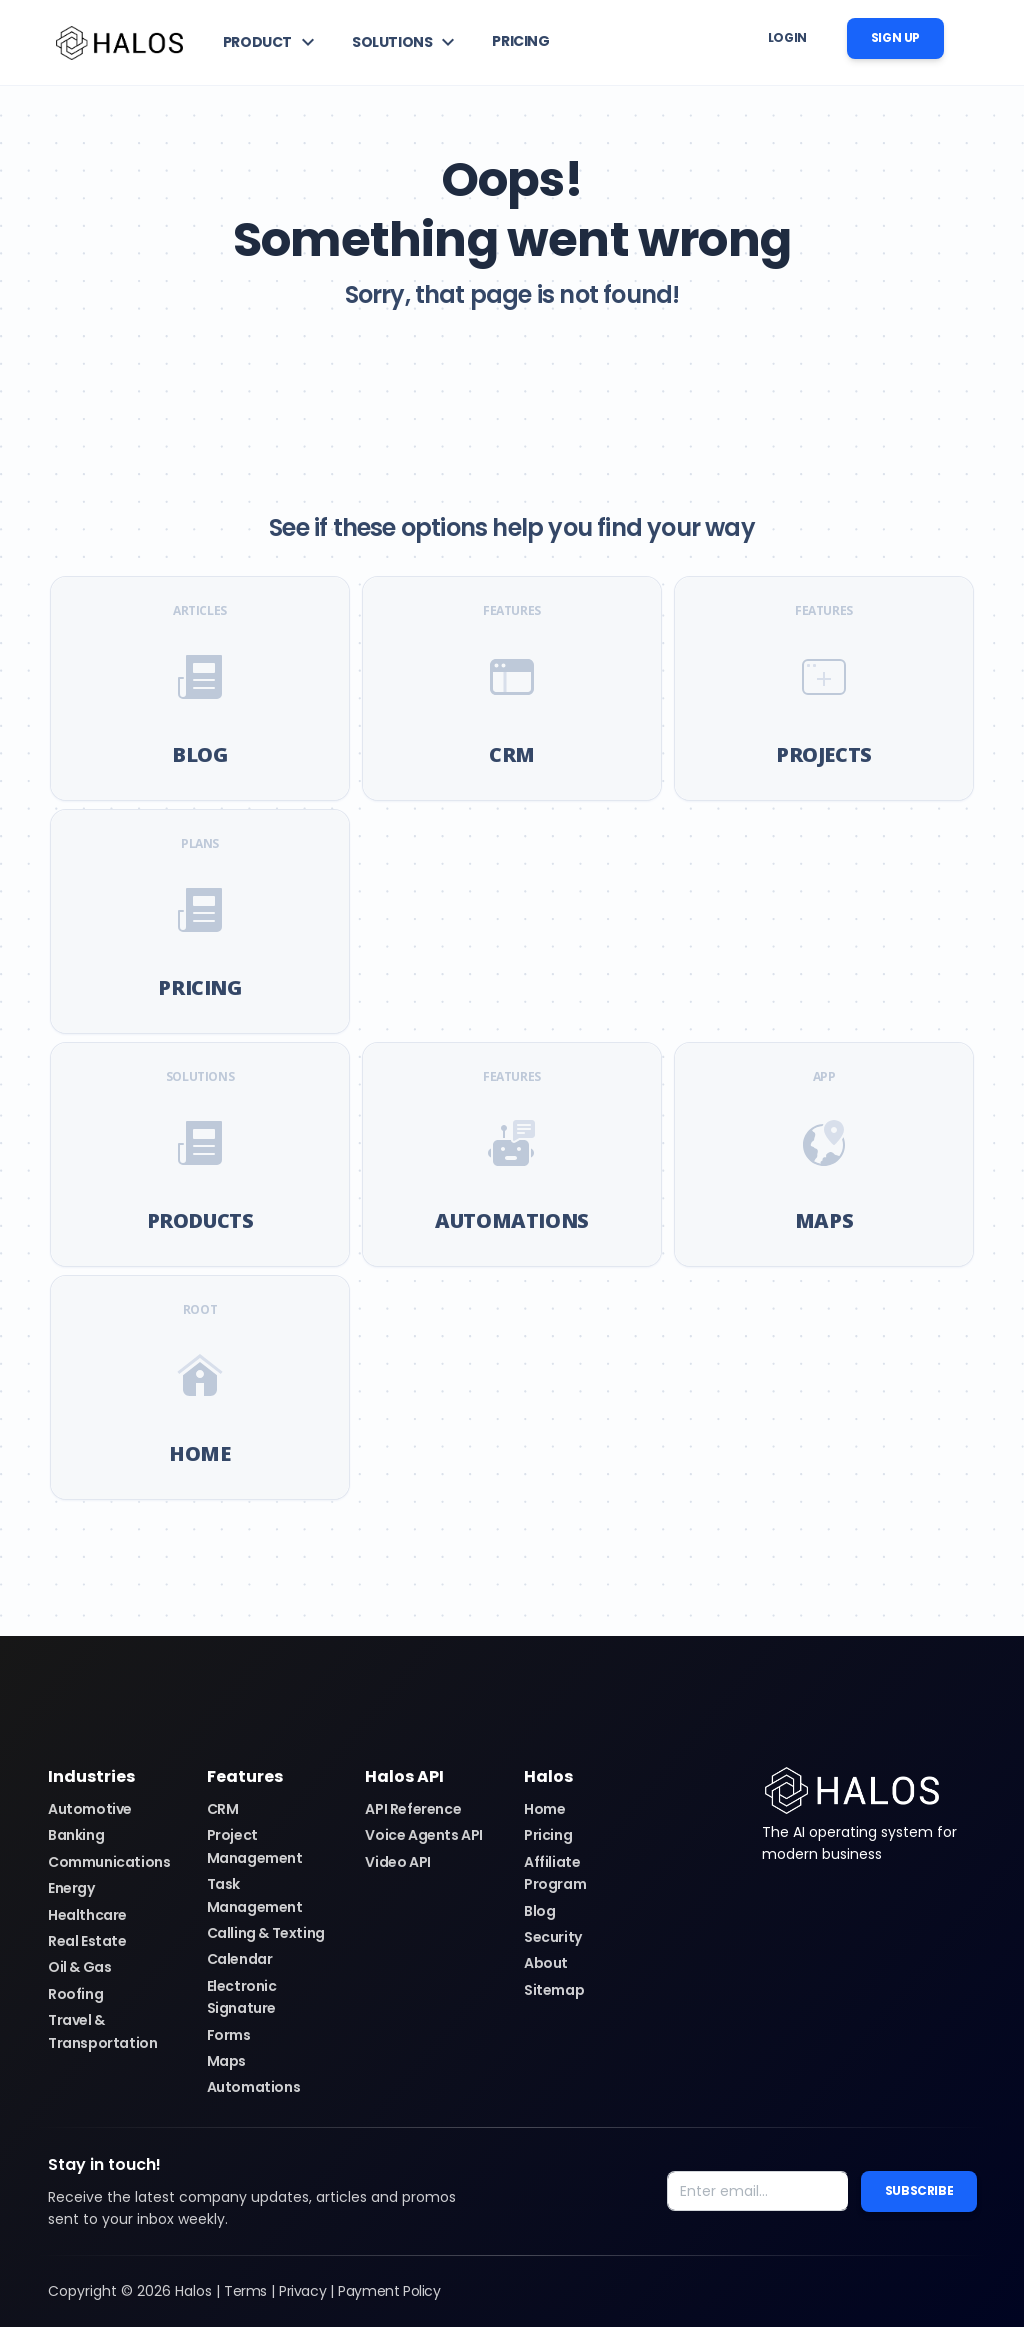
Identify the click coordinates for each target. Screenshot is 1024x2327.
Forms (229, 2035)
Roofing (75, 1994)
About (546, 1963)
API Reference (413, 1809)
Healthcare (87, 1915)
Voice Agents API (424, 1835)
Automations (254, 2087)
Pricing (548, 1835)
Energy (71, 1888)
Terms (245, 2291)
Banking (76, 1835)
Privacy (302, 2291)
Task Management (255, 1895)
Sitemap (554, 1990)
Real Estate (87, 1941)
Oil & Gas (79, 1967)
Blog (539, 1911)
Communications (109, 1862)
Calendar (240, 1959)
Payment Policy (389, 2291)
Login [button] (787, 37)
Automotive (90, 1809)
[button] (271, 42)
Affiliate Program (555, 1873)
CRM (223, 1809)
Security (553, 1937)
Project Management (255, 1846)
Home (544, 1809)
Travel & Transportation (102, 2031)
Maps (226, 2061)
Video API (397, 1862)
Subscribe (919, 2190)
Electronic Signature (242, 1997)
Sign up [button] (895, 37)
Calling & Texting (266, 1933)
